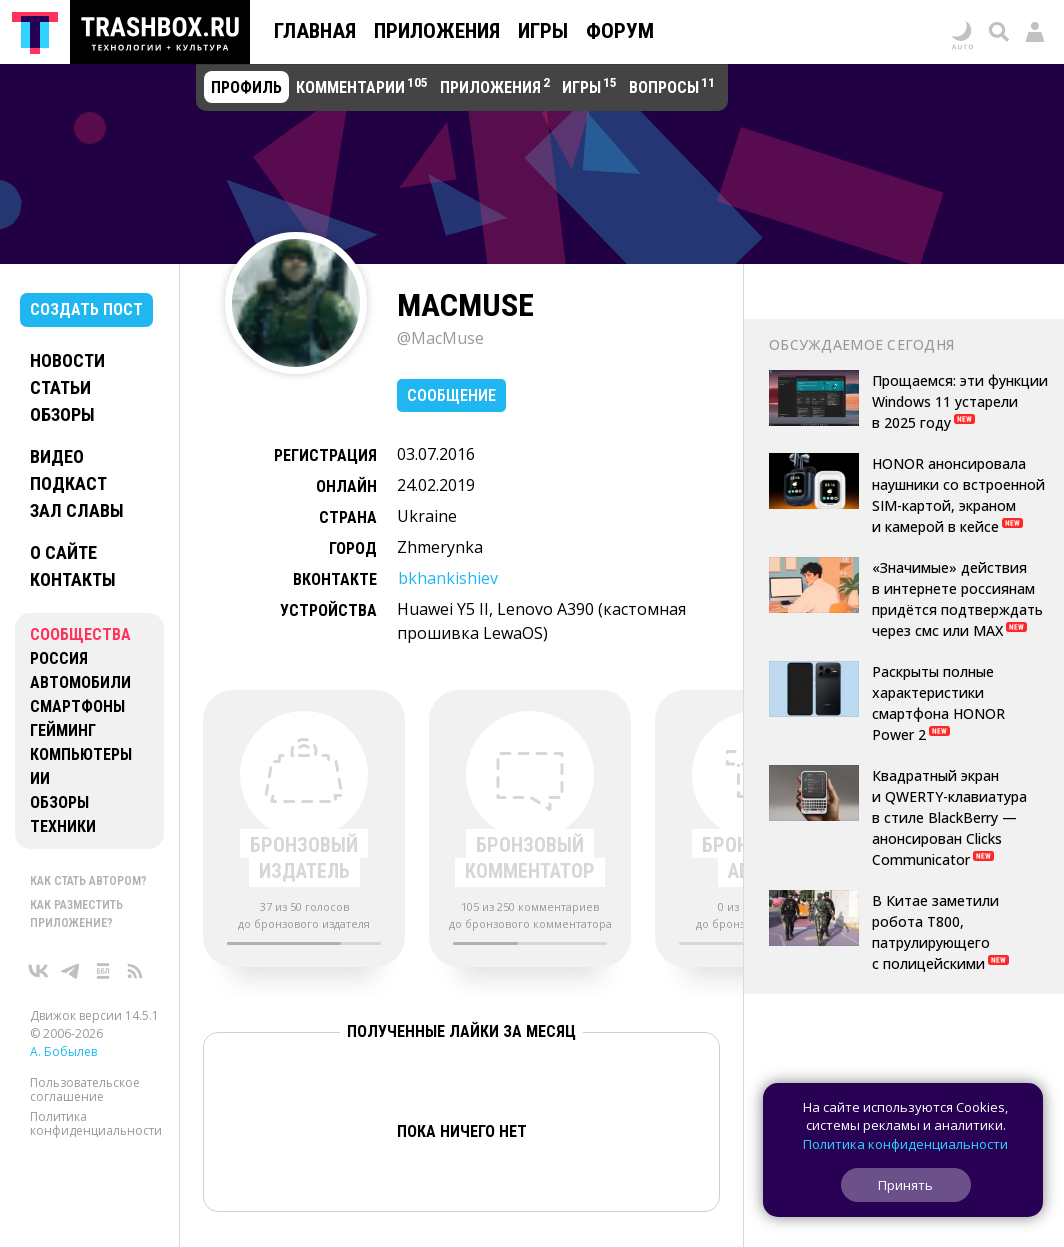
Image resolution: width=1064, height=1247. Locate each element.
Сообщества (80, 634)
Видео (57, 456)
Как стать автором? (88, 881)
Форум (620, 31)
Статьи (60, 387)
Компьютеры (81, 754)
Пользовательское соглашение (85, 1089)
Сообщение (451, 395)
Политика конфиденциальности (96, 1123)
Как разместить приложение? (76, 914)
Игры (543, 31)
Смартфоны (77, 706)
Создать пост (86, 309)
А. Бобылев (63, 1051)
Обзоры (62, 414)
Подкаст (68, 483)
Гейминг (63, 730)
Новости (67, 360)
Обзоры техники (63, 814)
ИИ (40, 778)
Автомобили (80, 682)
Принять (905, 1185)
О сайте (63, 552)
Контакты (73, 579)
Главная (315, 31)
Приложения (437, 31)
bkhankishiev (448, 578)
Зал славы (77, 510)
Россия (59, 658)
